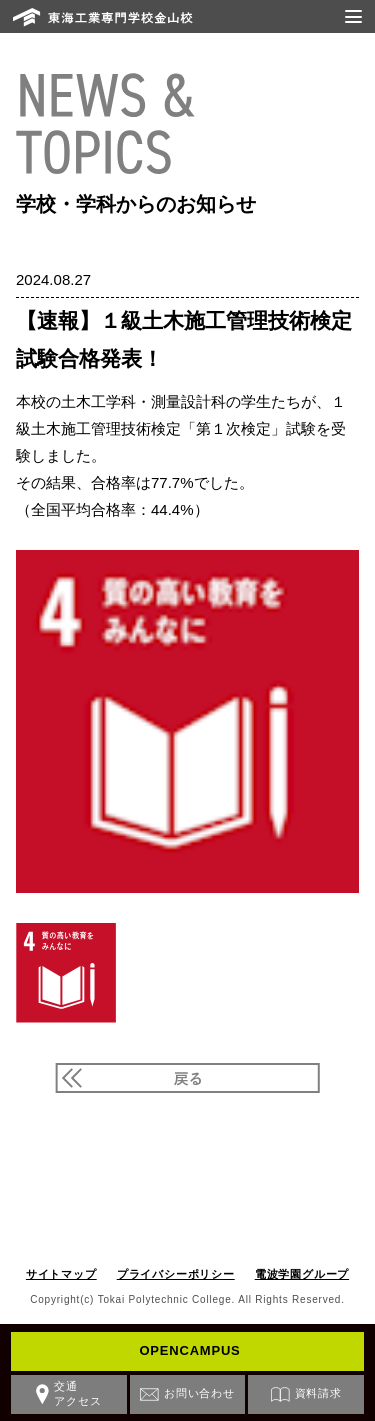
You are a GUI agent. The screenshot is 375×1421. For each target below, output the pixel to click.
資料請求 (318, 1393)
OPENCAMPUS (189, 1350)
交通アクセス (77, 1393)
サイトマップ (61, 1274)
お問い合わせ (199, 1393)
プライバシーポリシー (176, 1274)
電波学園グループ (302, 1274)
